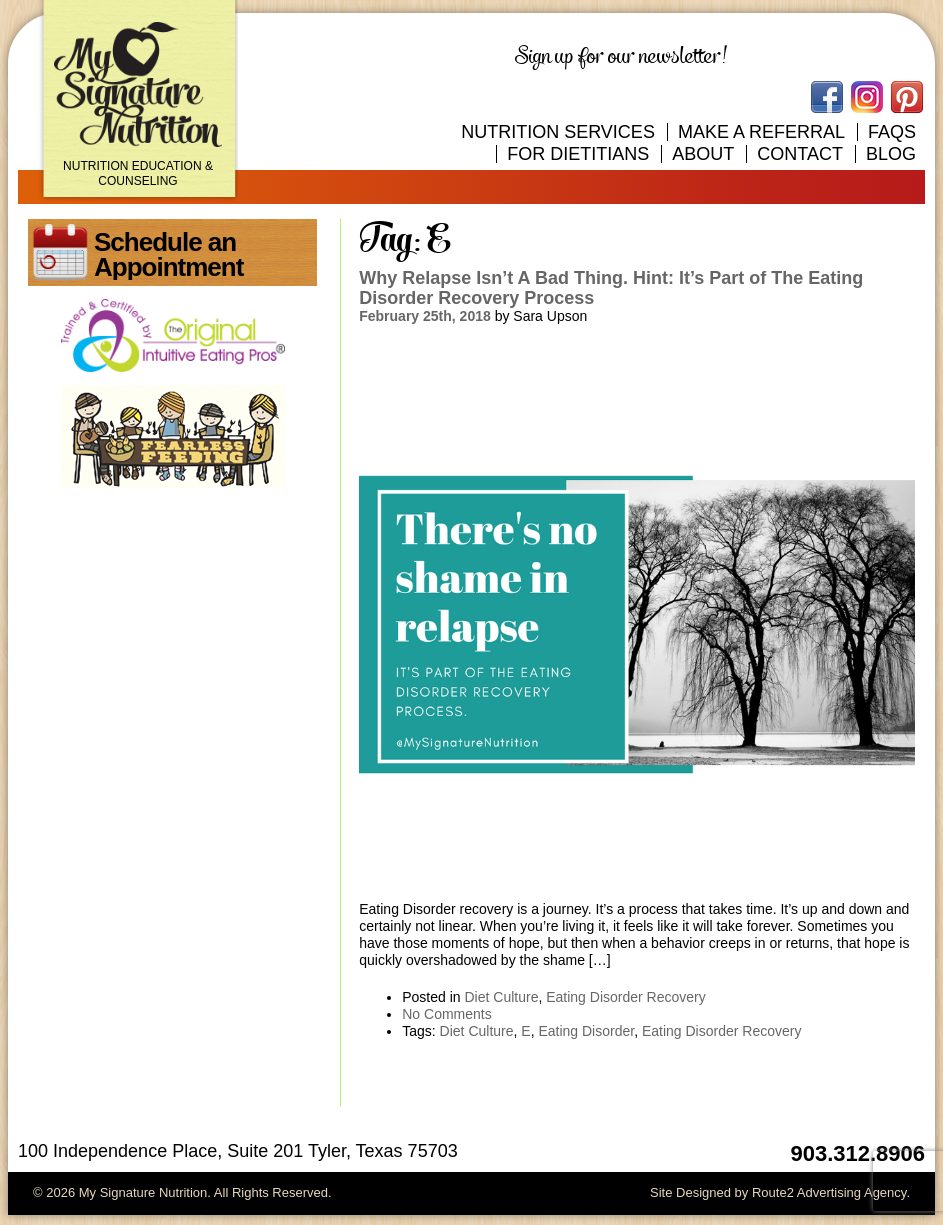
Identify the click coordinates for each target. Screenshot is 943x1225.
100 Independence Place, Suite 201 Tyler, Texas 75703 (238, 1151)
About (703, 154)
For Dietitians (578, 154)
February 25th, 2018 (425, 316)
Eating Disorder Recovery (626, 997)
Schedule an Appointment (168, 254)
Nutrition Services (558, 132)
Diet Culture (502, 997)
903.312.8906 (857, 1153)
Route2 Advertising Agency (829, 1192)
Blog (891, 154)
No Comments (446, 1014)
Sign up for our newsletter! (621, 56)
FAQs (892, 132)
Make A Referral (761, 132)
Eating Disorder (586, 1031)
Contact (800, 154)
